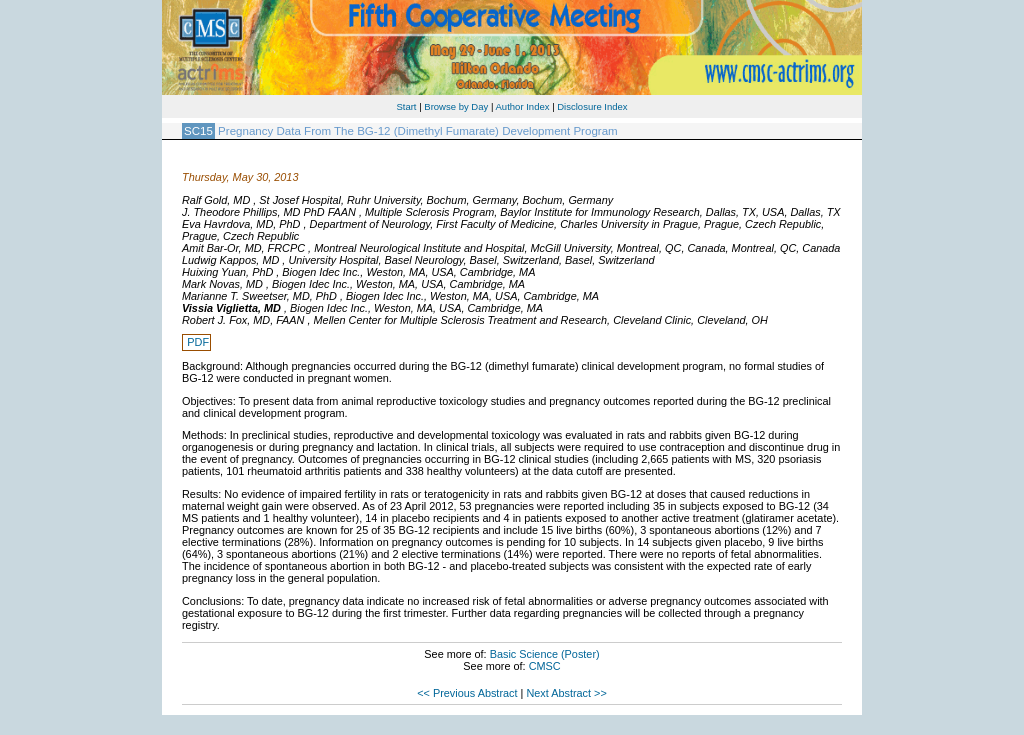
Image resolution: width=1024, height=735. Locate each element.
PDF (198, 342)
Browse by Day (456, 106)
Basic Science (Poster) (545, 654)
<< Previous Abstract (467, 693)
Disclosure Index (592, 106)
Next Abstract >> (566, 693)
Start (406, 106)
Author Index (523, 106)
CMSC (545, 666)
